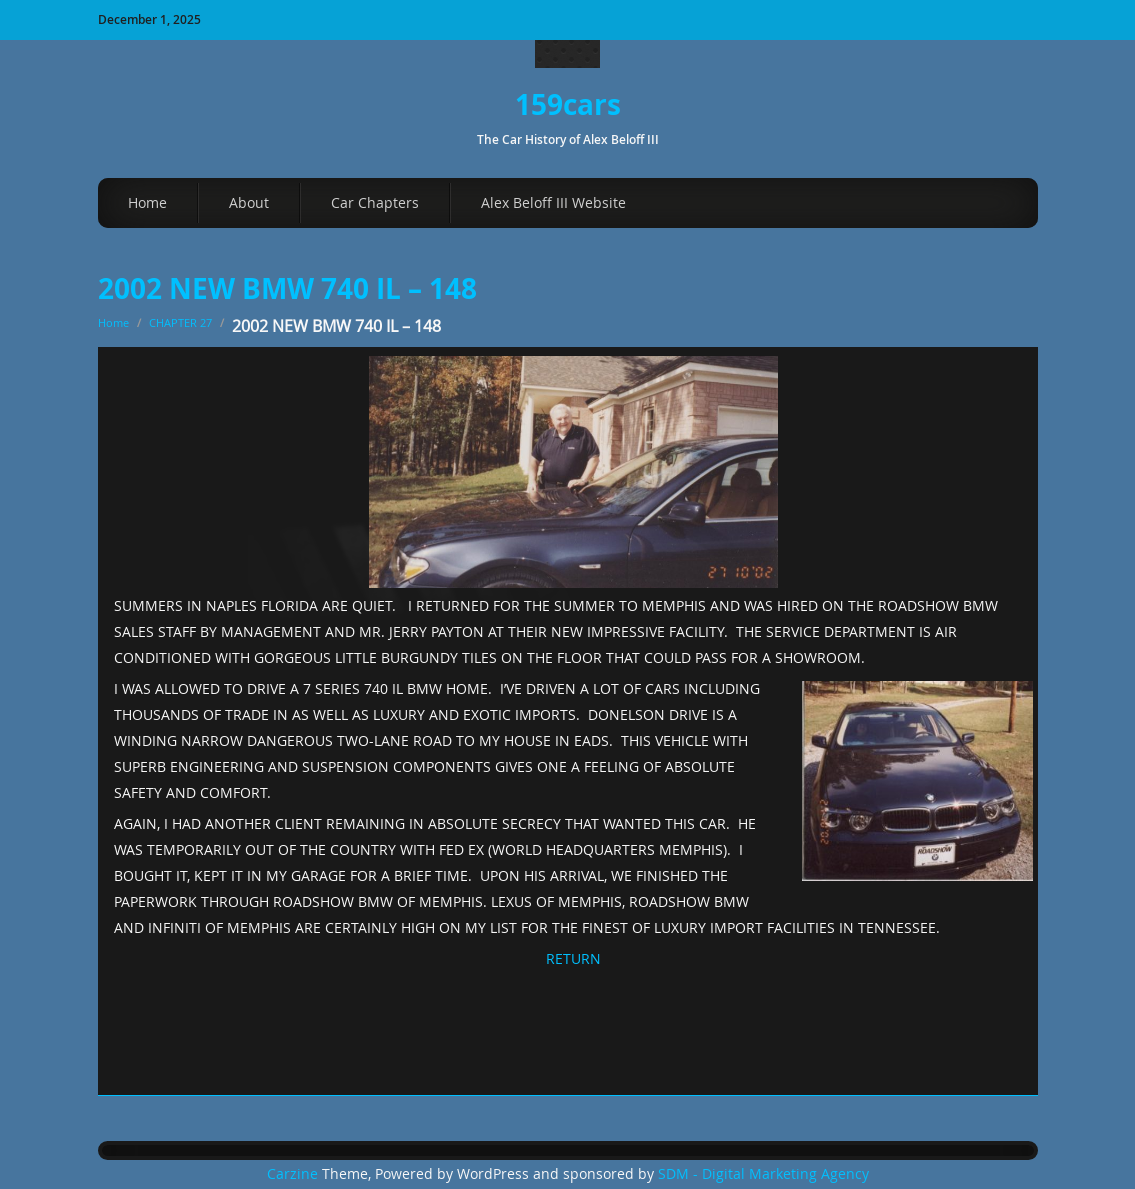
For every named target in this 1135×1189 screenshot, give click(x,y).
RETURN (573, 958)
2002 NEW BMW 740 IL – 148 (287, 288)
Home (147, 202)
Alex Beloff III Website (553, 202)
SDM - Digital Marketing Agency (763, 1174)
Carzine (294, 1174)
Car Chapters (375, 202)
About (249, 202)
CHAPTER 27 (180, 322)
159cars (568, 104)
